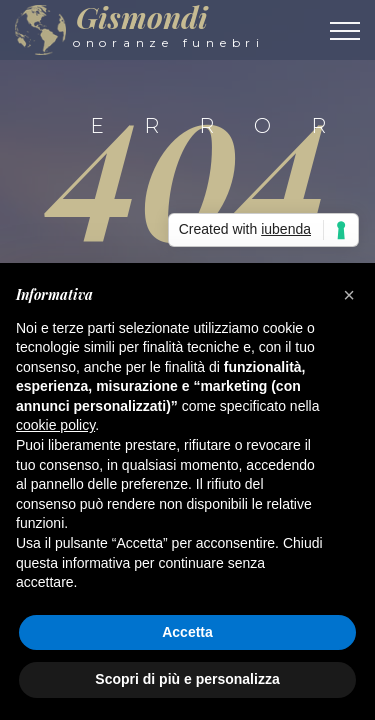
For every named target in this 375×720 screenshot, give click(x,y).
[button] (349, 295)
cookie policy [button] (55, 425)
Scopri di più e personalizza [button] (187, 679)
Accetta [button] (187, 632)
